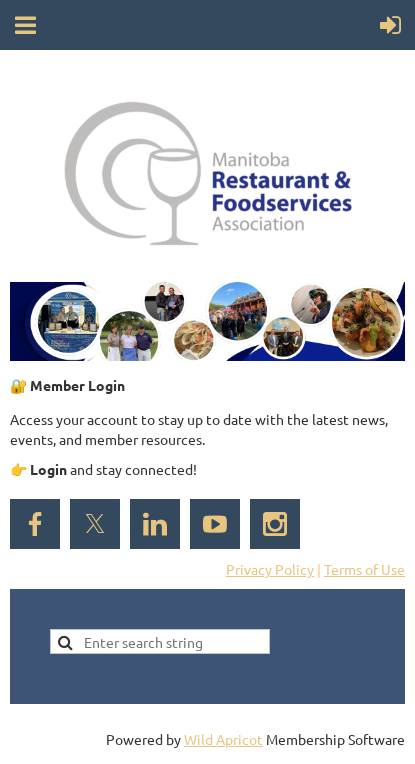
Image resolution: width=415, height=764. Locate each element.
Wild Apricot (223, 739)
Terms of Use (364, 569)
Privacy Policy (270, 569)
